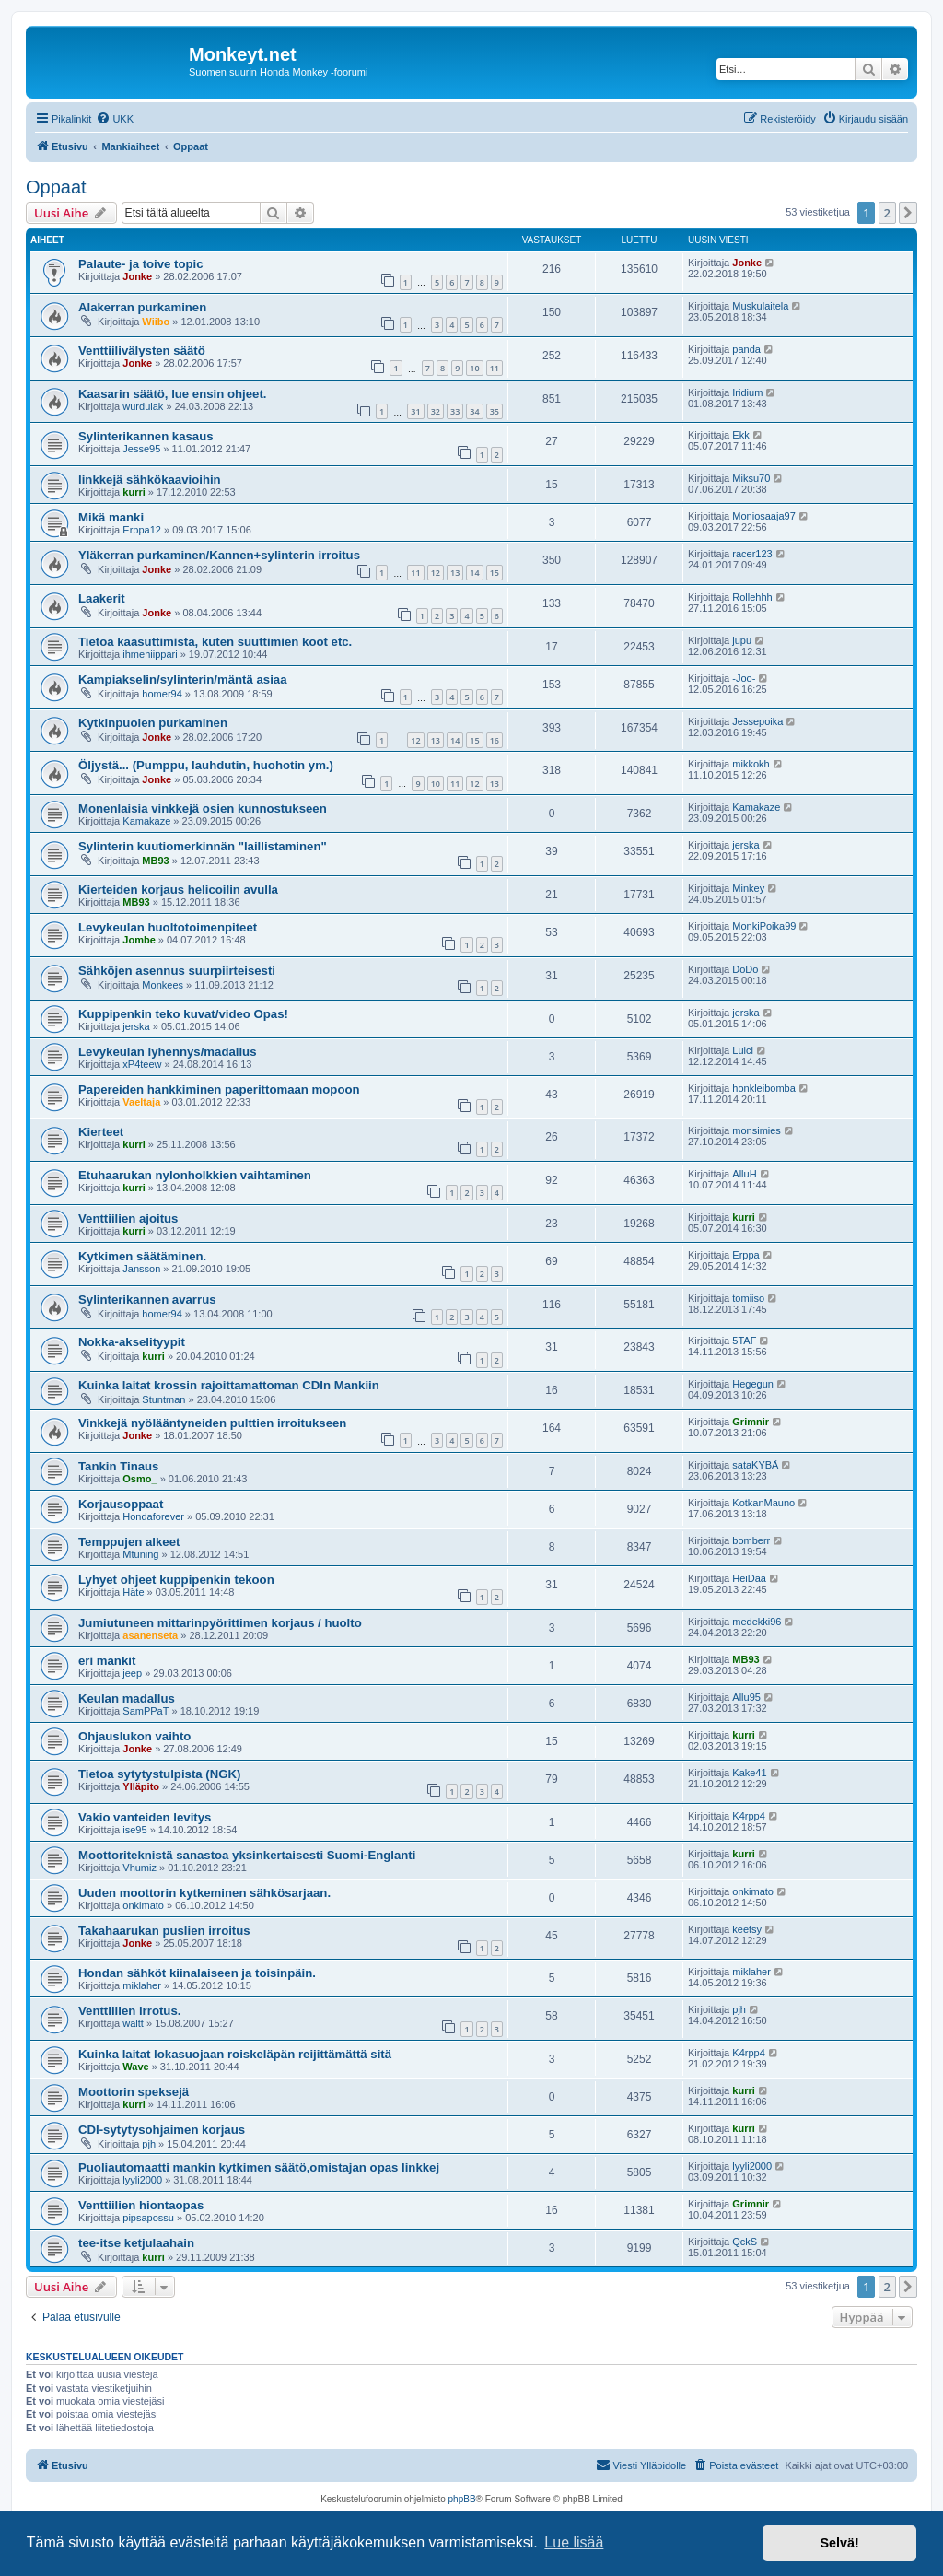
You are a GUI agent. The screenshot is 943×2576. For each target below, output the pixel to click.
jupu (741, 640)
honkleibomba (764, 1088)
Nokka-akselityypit (131, 1342)
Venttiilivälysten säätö (141, 350)
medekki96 (756, 1621)
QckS (744, 2241)
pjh (739, 2009)
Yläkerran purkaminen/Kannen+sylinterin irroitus (219, 555)
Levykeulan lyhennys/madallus (167, 1052)
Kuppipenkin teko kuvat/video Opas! (183, 1014)
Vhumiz (139, 1867)
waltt (133, 2023)
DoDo (745, 969)
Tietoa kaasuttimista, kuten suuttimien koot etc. (215, 642)
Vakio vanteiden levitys (144, 1817)
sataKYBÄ (755, 1464)
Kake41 (749, 1772)
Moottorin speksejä (133, 2092)
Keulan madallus (126, 1698)
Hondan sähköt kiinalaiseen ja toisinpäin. (197, 1973)
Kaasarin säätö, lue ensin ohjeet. (172, 394)
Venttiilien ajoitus (128, 1218)
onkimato (143, 1905)
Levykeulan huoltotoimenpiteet (167, 927)
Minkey (748, 888)
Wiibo (155, 321)
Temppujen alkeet (129, 1542)
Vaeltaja (141, 1101)
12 (435, 573)
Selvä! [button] (839, 2542)
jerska (745, 844)
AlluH (744, 1173)
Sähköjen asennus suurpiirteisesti (176, 971)
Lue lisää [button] (573, 2542)
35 (494, 411)
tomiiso (748, 1298)
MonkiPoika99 (764, 925)
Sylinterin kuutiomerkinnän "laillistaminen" (202, 846)
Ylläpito (140, 1786)
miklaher (141, 1985)
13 (455, 573)
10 (474, 368)
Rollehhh (752, 597)
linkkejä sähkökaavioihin (149, 479)
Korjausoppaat (120, 1504)
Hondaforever (153, 1516)
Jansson (141, 1268)
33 (455, 411)
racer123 (752, 553)
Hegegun (753, 1383)
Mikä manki (111, 517)
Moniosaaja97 (764, 515)
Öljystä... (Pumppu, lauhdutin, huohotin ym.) (205, 765)
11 (494, 368)
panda (746, 349)
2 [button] (887, 213)
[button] (908, 213)
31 (415, 411)
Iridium (747, 392)
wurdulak (142, 406)
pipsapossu (148, 2217)
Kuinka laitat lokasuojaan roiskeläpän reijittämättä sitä (234, 2054)
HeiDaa (749, 1578)
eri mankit (106, 1661)
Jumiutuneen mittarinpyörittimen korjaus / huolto (220, 1623)
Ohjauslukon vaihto (134, 1736)
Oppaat (56, 187)
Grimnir (750, 1421)
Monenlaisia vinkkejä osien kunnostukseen (202, 808)
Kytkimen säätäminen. (142, 1256)
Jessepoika (757, 721)
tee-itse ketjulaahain (136, 2243)
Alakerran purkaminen (142, 307)
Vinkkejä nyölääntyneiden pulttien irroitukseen (212, 1423)
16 (494, 740)
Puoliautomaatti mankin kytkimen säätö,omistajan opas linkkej (258, 2167)
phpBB (462, 2499)
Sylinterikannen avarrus (147, 1299)
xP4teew (141, 1064)
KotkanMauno (763, 1502)
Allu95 (746, 1697)
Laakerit (101, 598)
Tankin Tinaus (118, 1466)
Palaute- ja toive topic (141, 264)
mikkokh (750, 763)
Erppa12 (141, 529)
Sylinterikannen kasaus (146, 436)
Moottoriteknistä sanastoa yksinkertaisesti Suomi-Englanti (246, 1855)
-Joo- (743, 678)
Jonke (137, 276)
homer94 (161, 693)
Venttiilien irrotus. (129, 2011)
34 (474, 411)
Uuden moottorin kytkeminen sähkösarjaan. (204, 1893)
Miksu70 (751, 478)
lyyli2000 (142, 2179)
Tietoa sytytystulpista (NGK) (159, 1774)
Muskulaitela (760, 305)
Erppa (745, 1254)
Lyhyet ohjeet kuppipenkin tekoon (176, 1580)
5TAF (744, 1340)
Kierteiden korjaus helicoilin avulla (178, 889)
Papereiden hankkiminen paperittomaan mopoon (219, 1089)
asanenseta (150, 1635)
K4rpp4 (748, 1815)
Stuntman (163, 1399)
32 (435, 411)
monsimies (756, 1130)
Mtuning (140, 1554)
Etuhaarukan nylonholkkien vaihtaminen (194, 1175)
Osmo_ (139, 1478)
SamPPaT (145, 1710)
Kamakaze (146, 820)
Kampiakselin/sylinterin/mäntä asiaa (182, 679)
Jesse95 (141, 448)
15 (494, 573)
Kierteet (100, 1132)
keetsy (747, 1929)
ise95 (134, 1829)
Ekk (740, 434)
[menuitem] (115, 119)
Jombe (138, 939)
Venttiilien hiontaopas (141, 2205)
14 (474, 573)
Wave (135, 2066)
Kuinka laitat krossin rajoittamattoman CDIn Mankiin (228, 1385)
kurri (133, 492)
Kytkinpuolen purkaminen (152, 723)
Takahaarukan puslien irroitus (164, 1931)
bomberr (751, 1540)
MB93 (155, 860)
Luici (742, 1050)
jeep (132, 1673)
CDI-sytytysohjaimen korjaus (161, 2130)
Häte (133, 1592)
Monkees (162, 984)
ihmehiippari (149, 654)
